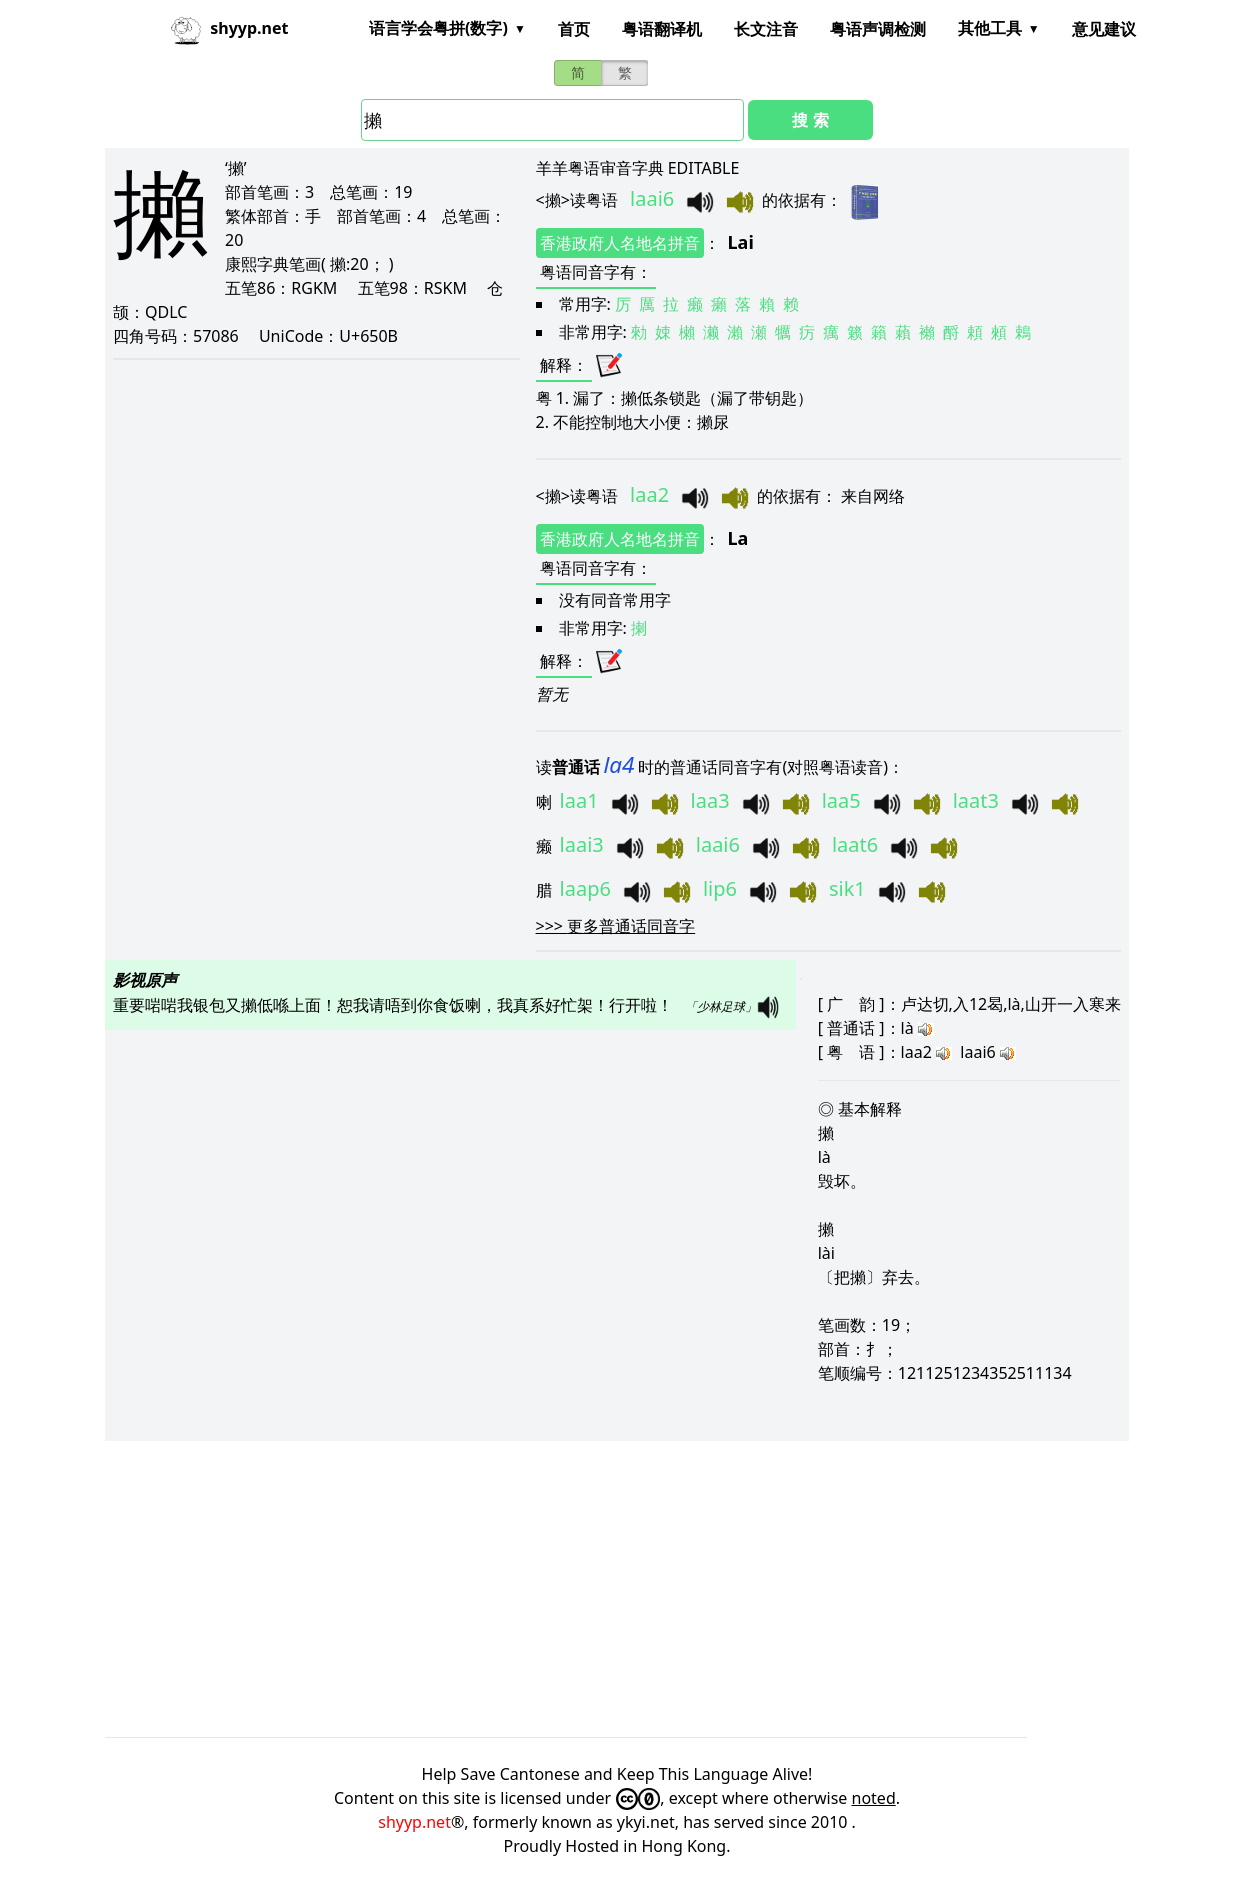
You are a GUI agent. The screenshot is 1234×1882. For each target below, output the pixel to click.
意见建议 (1104, 29)
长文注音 (766, 29)
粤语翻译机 (662, 29)
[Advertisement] (617, 1589)
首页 (574, 29)
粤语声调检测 (878, 29)
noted (874, 1798)
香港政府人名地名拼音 (620, 243)
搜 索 (810, 120)
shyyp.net (414, 1822)
